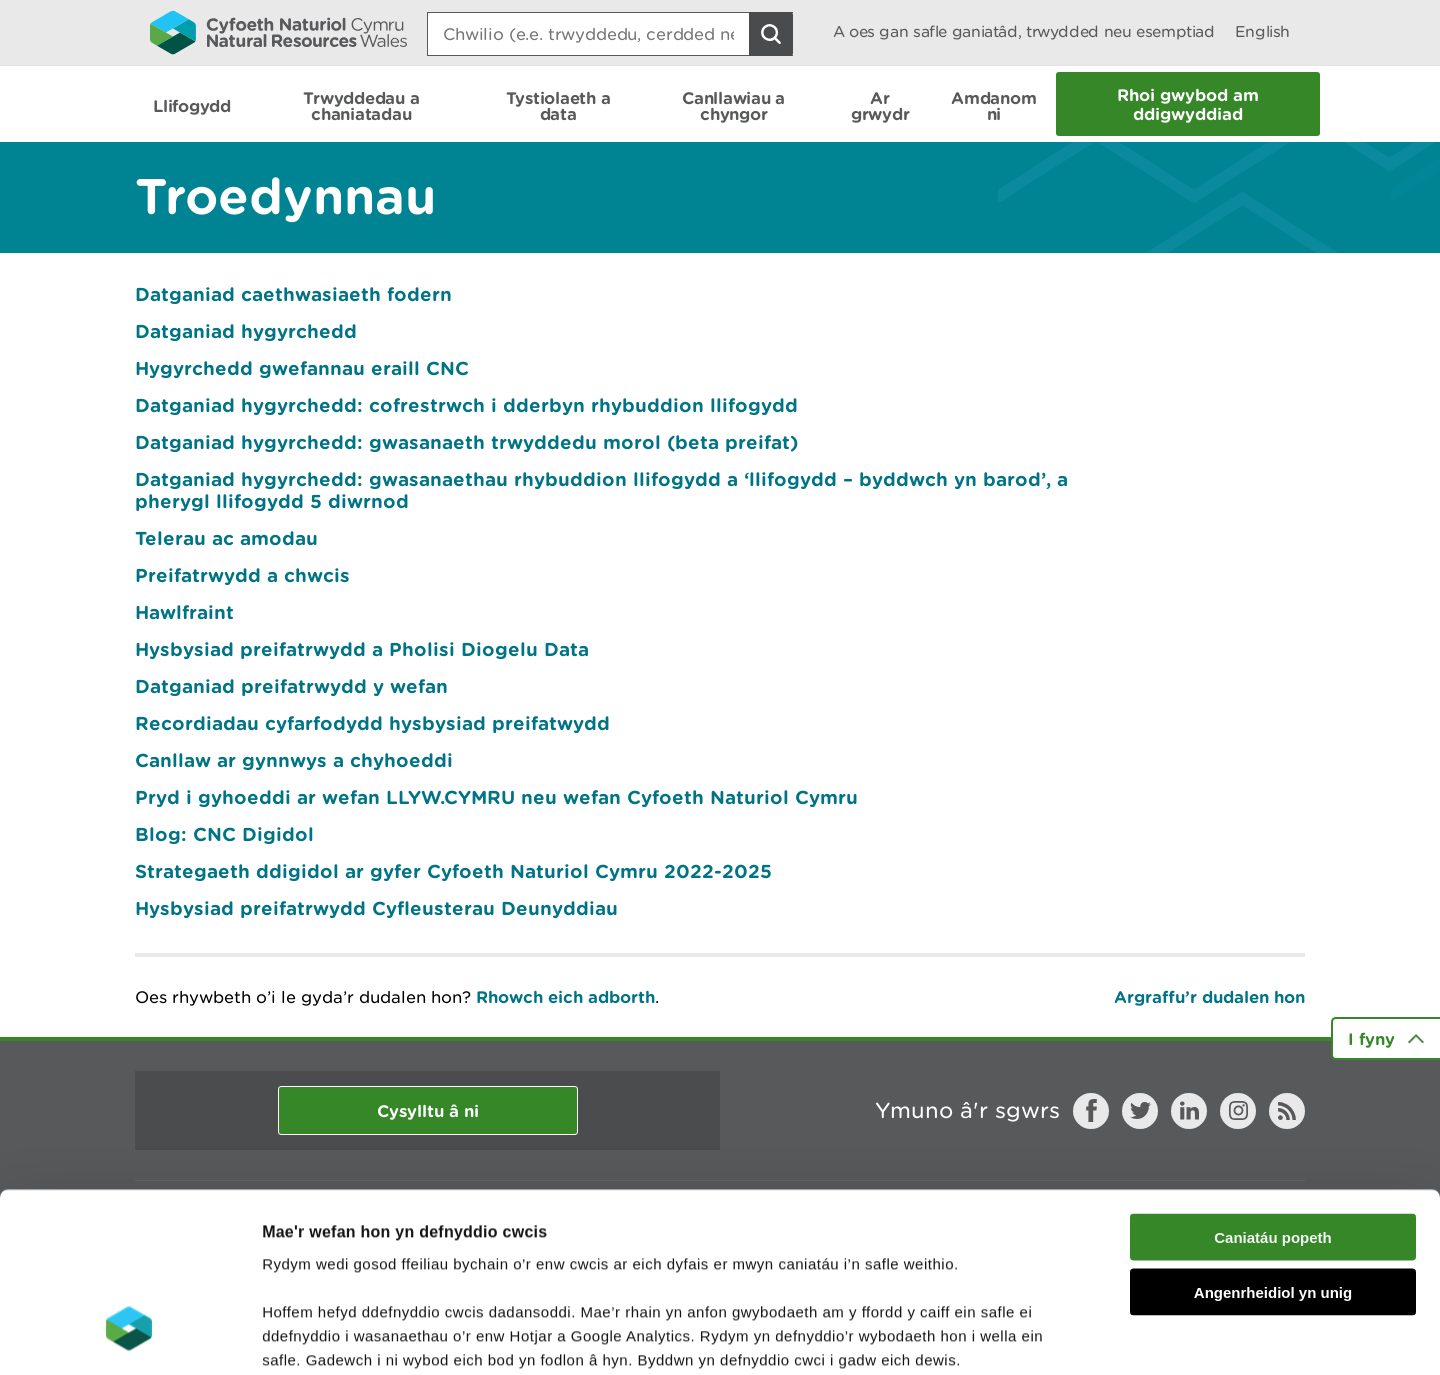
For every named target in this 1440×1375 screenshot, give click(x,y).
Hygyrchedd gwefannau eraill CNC (302, 368)
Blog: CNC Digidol (224, 834)
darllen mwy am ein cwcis (402, 1254)
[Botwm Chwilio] (771, 34)
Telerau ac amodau (226, 538)
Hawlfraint (184, 612)
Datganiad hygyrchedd (246, 331)
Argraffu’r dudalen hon (1209, 996)
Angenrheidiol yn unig (1273, 1138)
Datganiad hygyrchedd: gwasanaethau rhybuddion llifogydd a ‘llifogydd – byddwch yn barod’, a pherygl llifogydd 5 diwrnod (601, 490)
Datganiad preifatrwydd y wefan (291, 686)
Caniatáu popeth (1273, 1083)
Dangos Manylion (1112, 1335)
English (1262, 31)
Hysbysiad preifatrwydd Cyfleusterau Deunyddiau (376, 908)
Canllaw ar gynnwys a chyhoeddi (294, 760)
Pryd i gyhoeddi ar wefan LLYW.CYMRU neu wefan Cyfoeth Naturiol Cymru (496, 797)
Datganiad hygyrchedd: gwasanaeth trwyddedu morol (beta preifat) (466, 442)
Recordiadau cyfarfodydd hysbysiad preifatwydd (372, 723)
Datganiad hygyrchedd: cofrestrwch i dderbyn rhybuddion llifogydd (466, 405)
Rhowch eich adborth (565, 996)
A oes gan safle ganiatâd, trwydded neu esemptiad (1024, 31)
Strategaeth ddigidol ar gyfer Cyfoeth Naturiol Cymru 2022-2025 (453, 871)
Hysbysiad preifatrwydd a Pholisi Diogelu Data (362, 649)
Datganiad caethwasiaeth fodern (293, 294)
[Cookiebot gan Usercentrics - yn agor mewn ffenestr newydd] (129, 1336)
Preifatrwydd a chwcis (242, 575)
